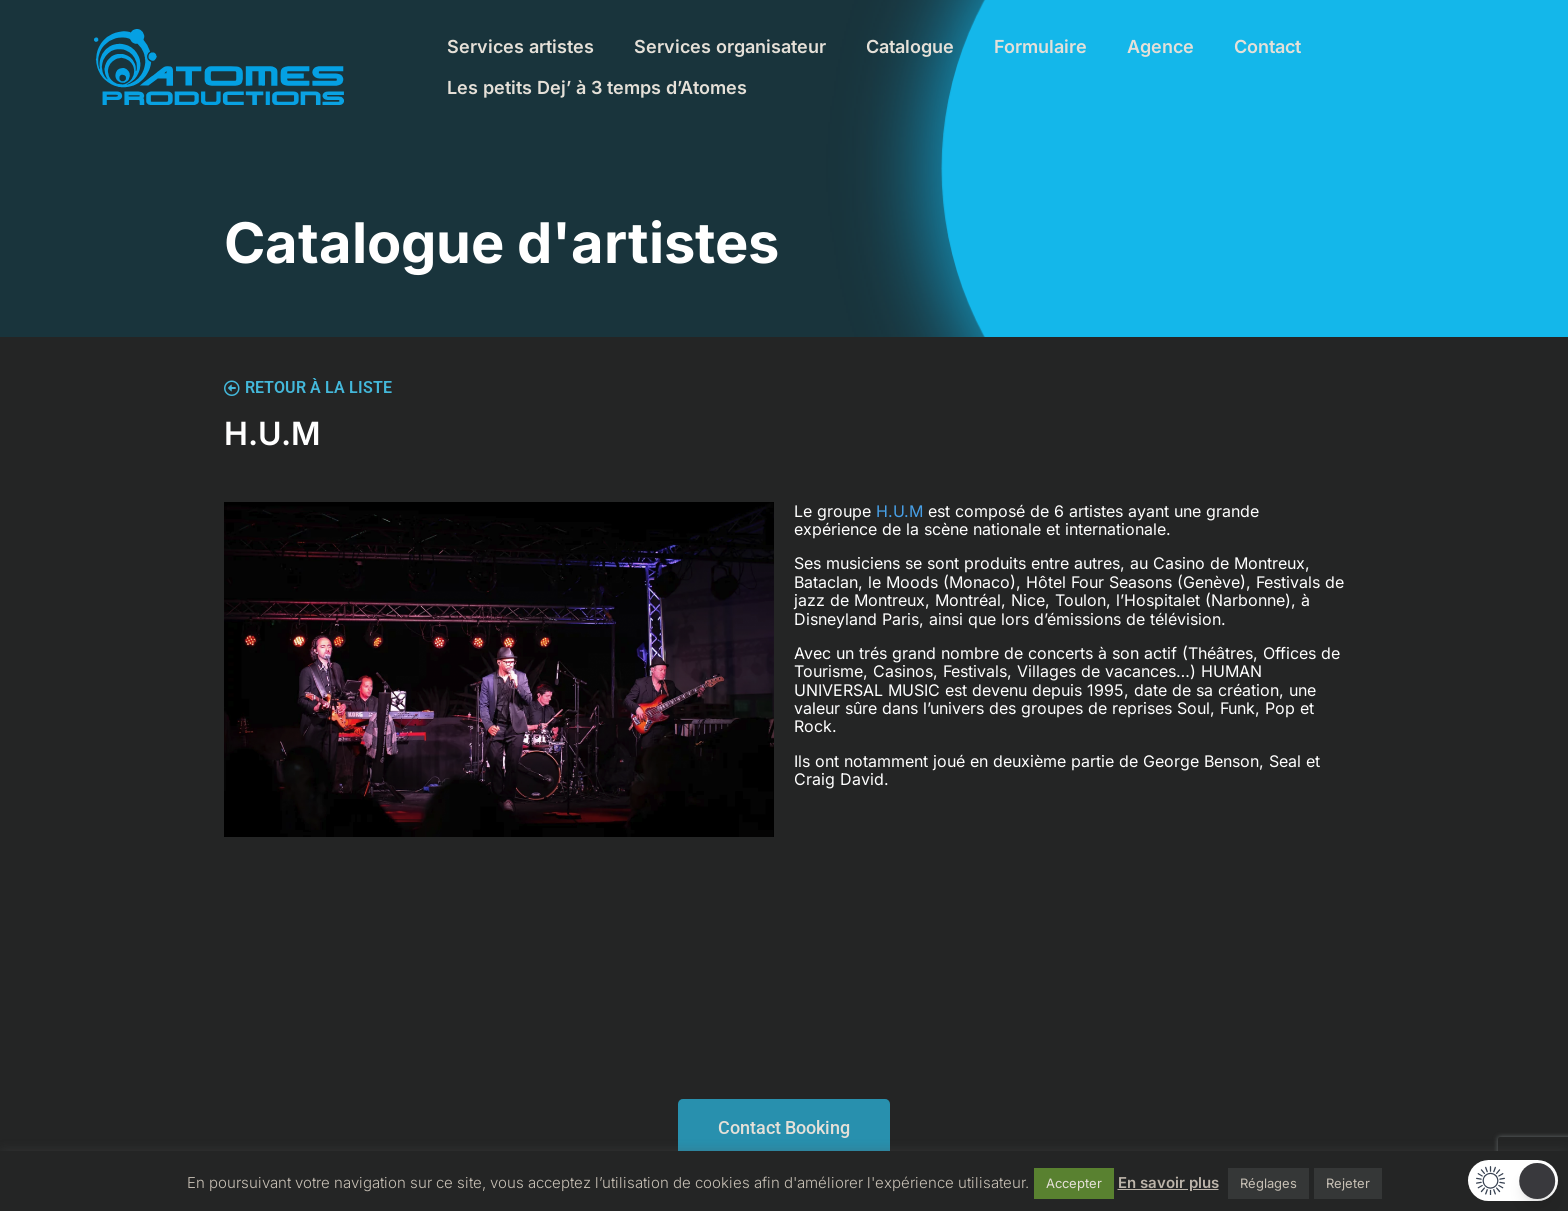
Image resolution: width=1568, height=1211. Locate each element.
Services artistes (520, 46)
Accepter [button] (1074, 1183)
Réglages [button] (1268, 1183)
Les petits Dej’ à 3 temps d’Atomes (597, 87)
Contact (1267, 46)
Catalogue (910, 46)
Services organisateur (730, 46)
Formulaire (1040, 46)
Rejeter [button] (1348, 1183)
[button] (1513, 1180)
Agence (1160, 46)
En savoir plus (1168, 1182)
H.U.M (899, 511)
